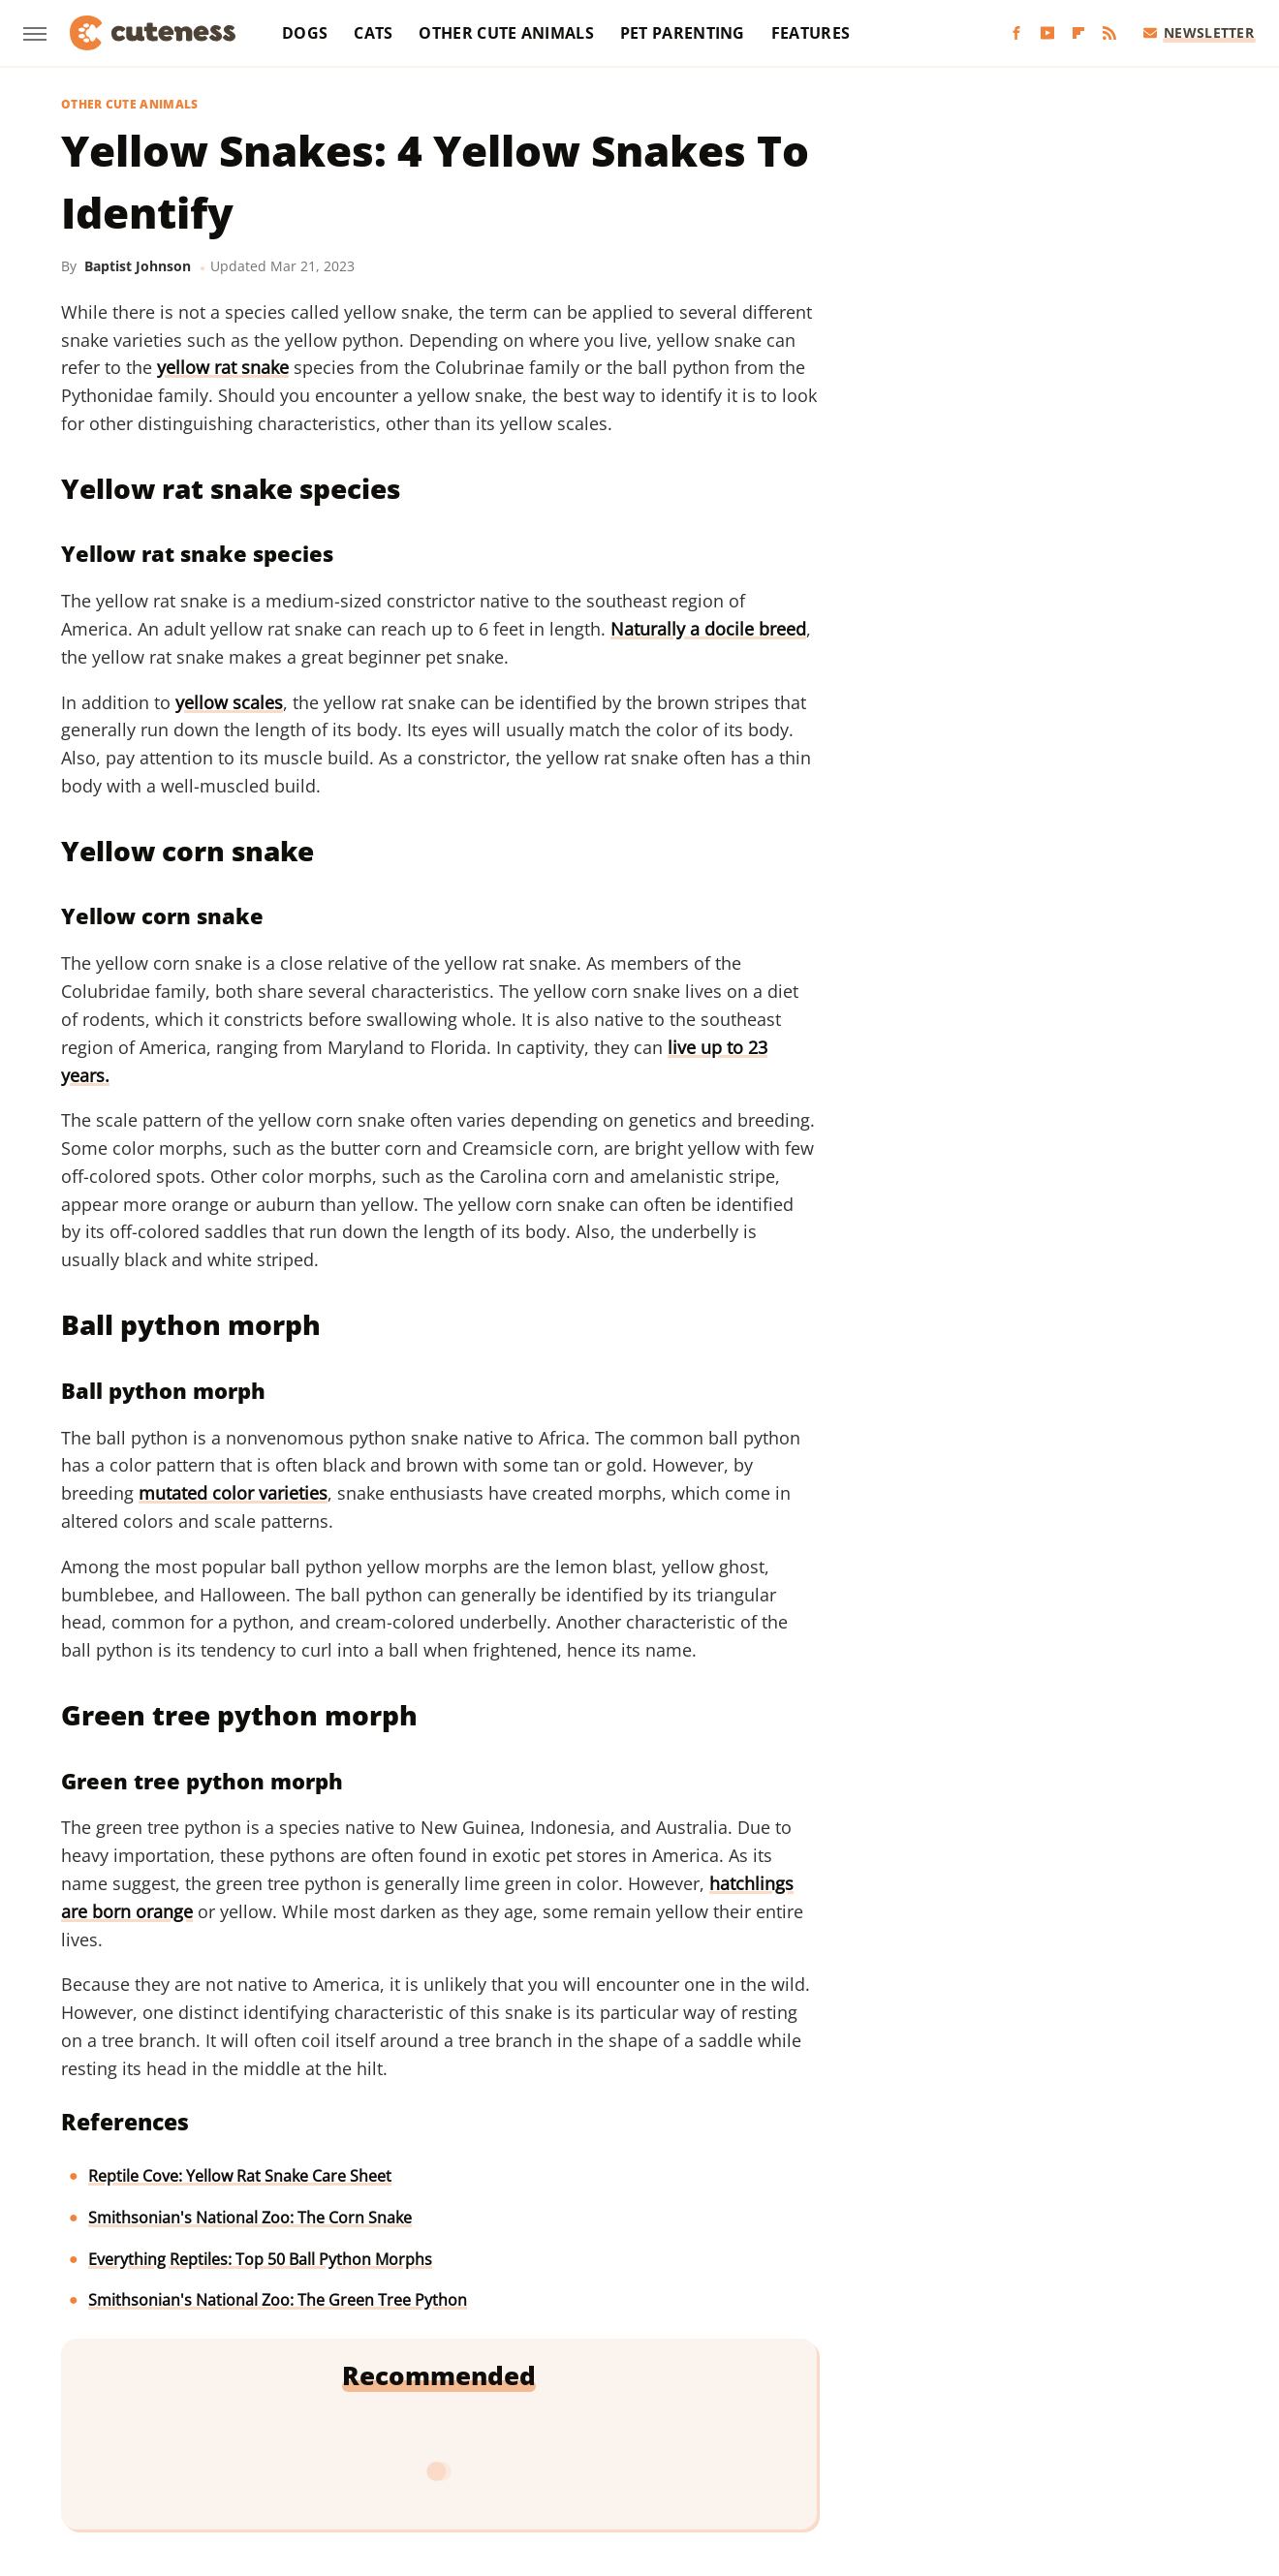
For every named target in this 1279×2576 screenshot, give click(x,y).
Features (810, 33)
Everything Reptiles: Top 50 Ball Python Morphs (260, 2259)
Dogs (305, 33)
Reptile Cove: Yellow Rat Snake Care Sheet (239, 2176)
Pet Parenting (682, 33)
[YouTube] (1047, 33)
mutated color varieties (233, 1493)
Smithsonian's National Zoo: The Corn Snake (250, 2217)
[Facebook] (1016, 33)
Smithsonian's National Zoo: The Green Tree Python (277, 2300)
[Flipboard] (1078, 33)
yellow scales (229, 702)
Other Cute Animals (506, 33)
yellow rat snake (223, 367)
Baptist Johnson (137, 266)
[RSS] (1109, 33)
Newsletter (1199, 32)
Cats (373, 33)
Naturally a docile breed (708, 628)
